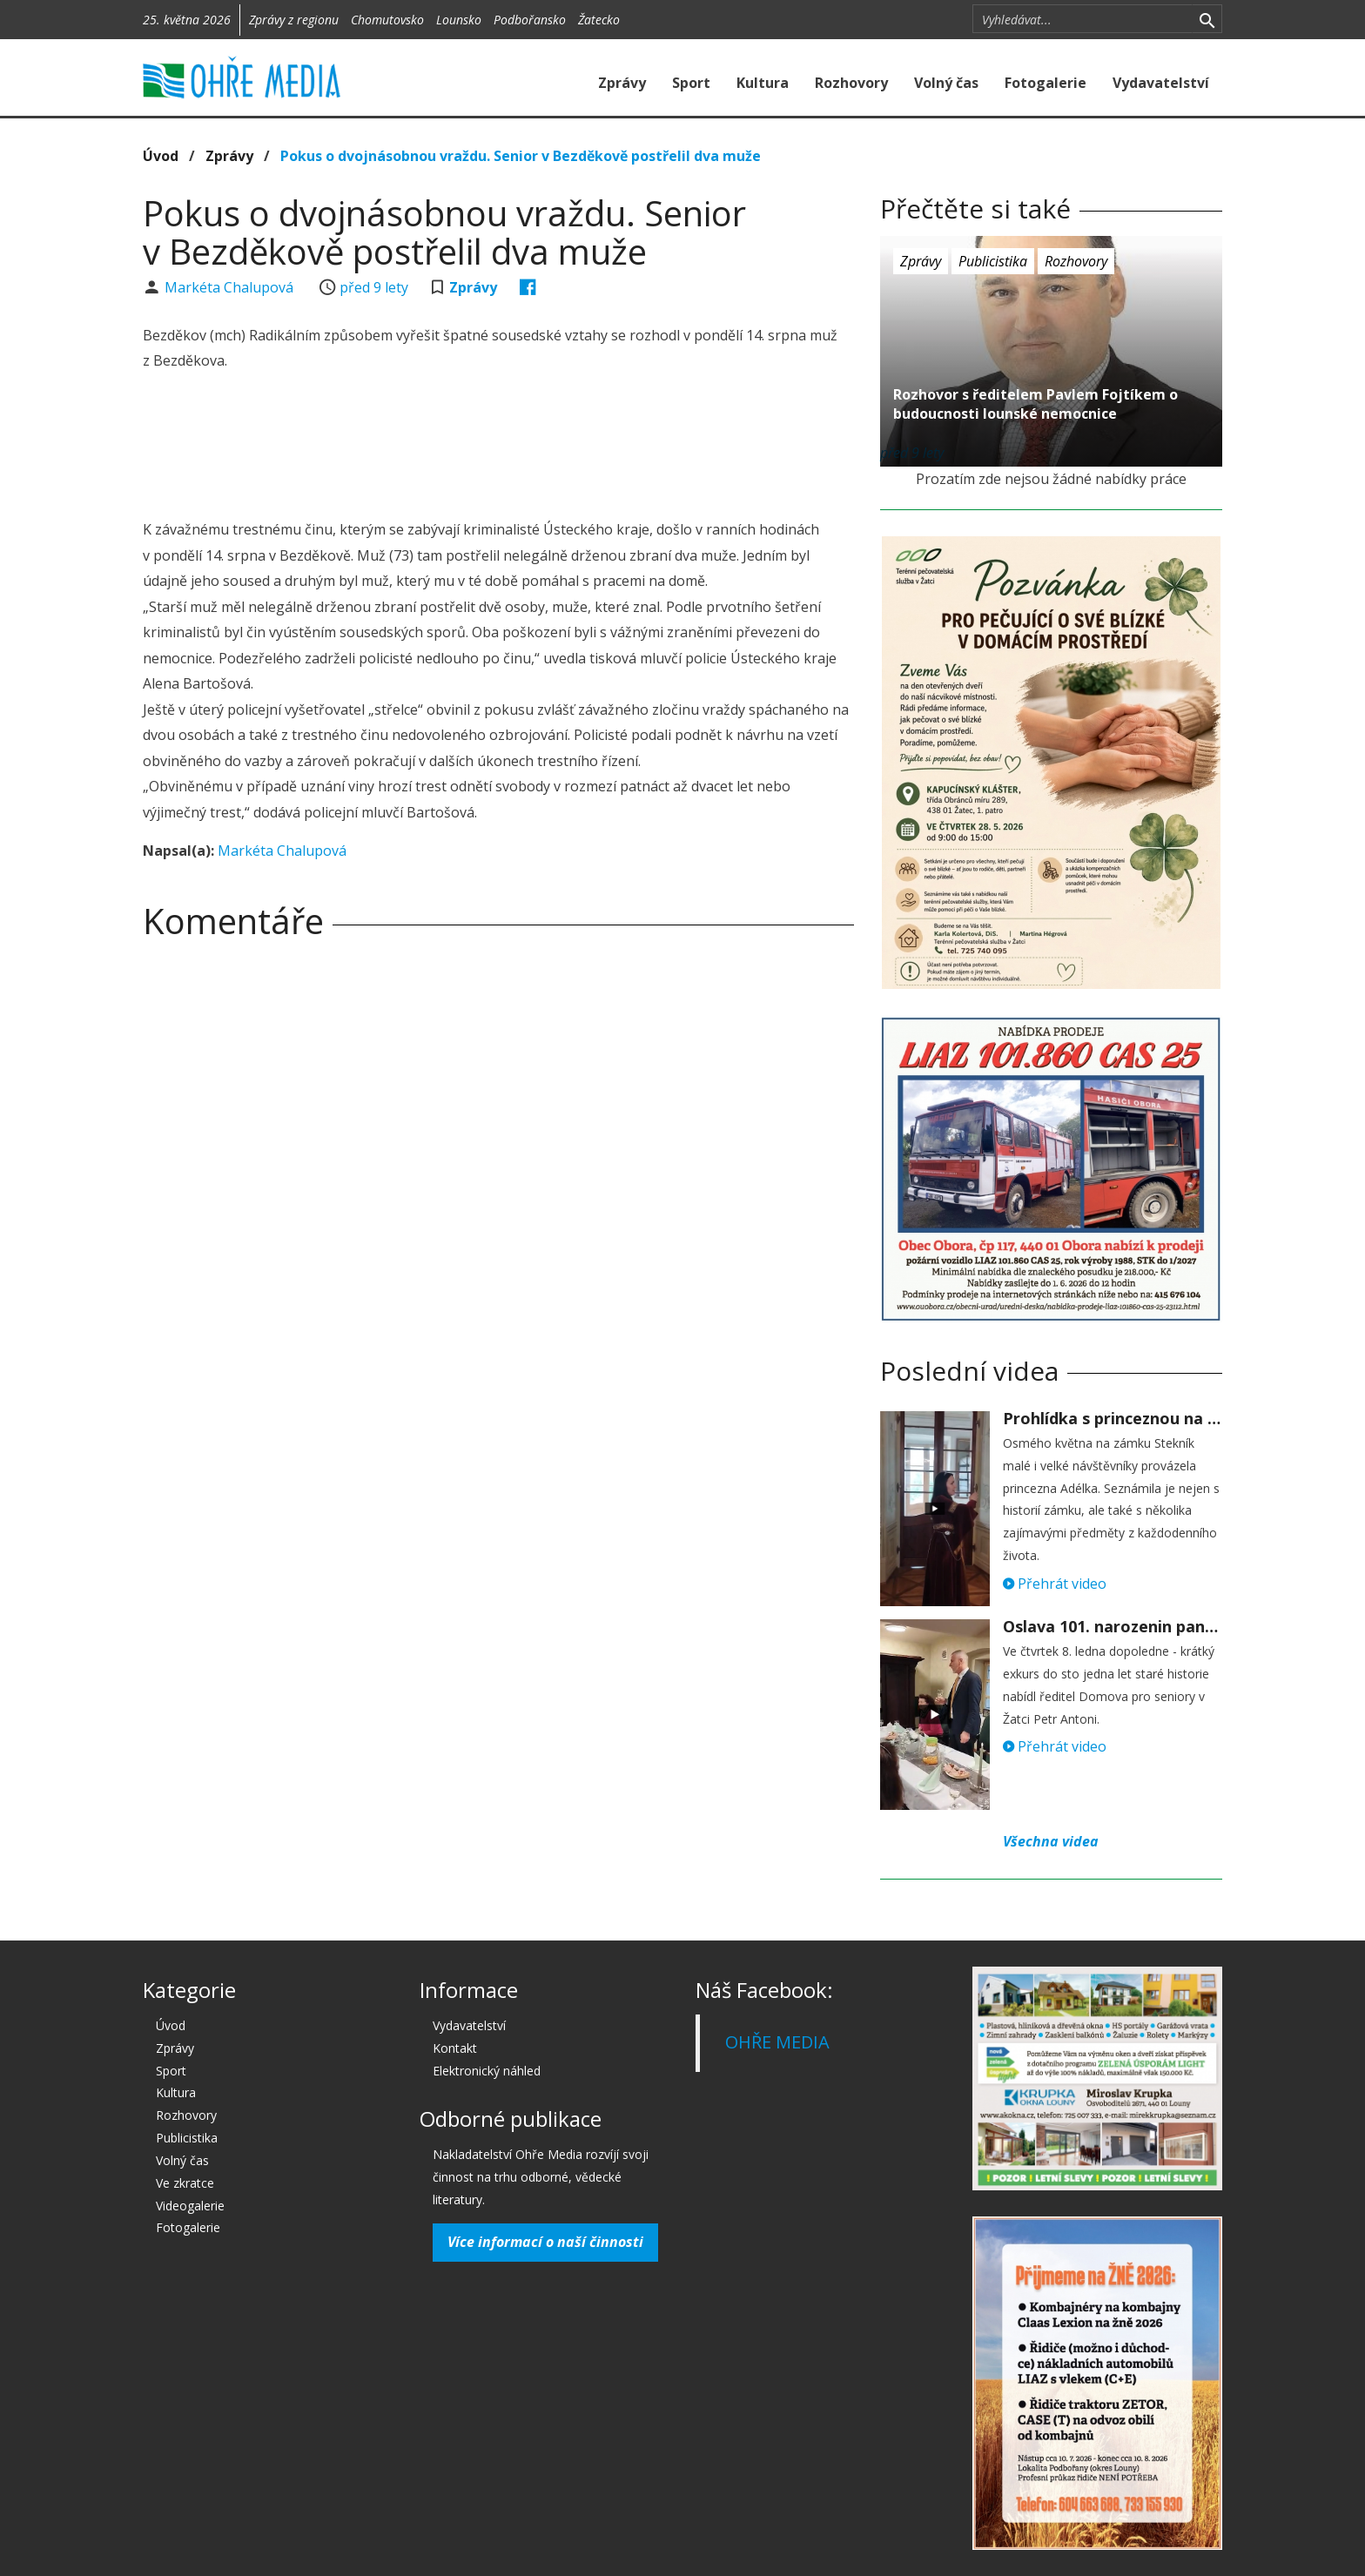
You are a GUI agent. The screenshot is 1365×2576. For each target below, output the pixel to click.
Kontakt (455, 2048)
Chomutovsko (387, 19)
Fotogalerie (1045, 82)
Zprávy (622, 82)
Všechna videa (1051, 1841)
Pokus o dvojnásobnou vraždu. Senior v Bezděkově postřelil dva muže (520, 155)
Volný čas (946, 82)
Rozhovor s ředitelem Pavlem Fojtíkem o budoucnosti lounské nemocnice (1035, 404)
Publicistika (992, 261)
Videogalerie (190, 2205)
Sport (691, 82)
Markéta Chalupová (231, 287)
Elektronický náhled (487, 2070)
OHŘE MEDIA (777, 2042)
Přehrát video (1054, 1583)
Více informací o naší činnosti (545, 2241)
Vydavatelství (1161, 82)
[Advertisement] (498, 447)
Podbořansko (530, 19)
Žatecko (599, 19)
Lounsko (458, 19)
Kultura (762, 82)
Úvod (160, 155)
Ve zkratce (185, 2183)
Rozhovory (851, 82)
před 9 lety (374, 287)
